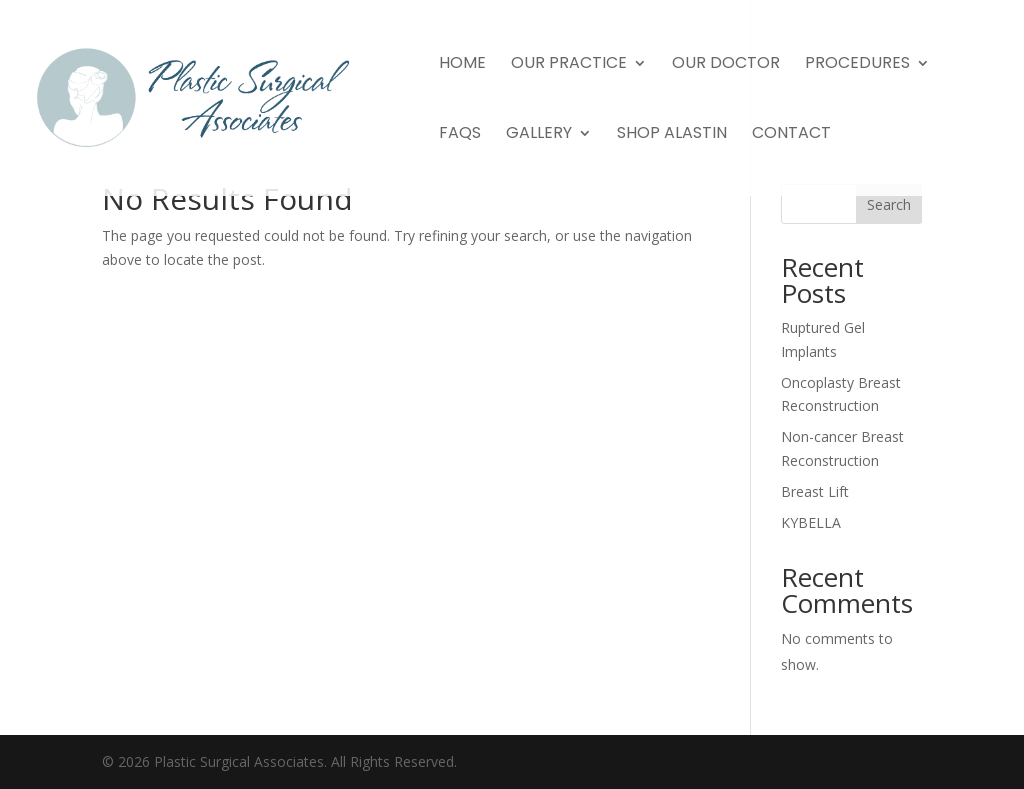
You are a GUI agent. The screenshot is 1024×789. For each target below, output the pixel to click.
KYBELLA (811, 522)
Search (889, 204)
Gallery (539, 135)
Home (462, 65)
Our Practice (569, 65)
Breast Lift (815, 491)
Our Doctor (726, 65)
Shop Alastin (672, 135)
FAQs (460, 135)
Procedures (857, 65)
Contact (791, 135)
